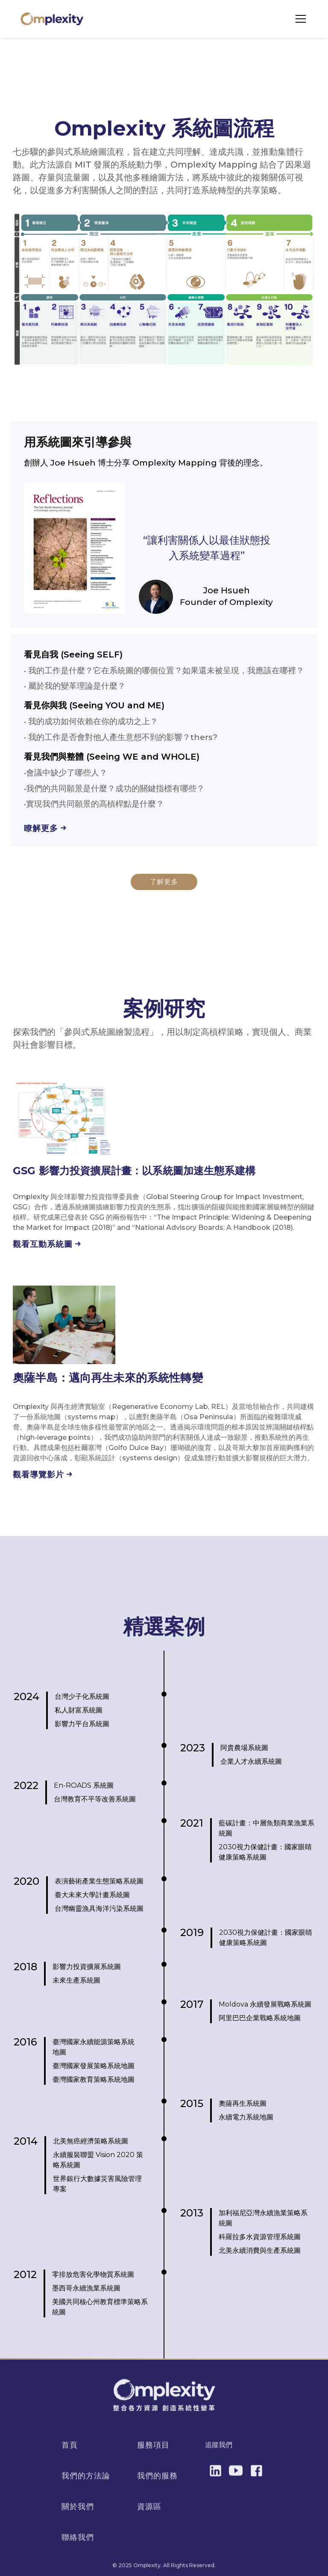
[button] (299, 19)
